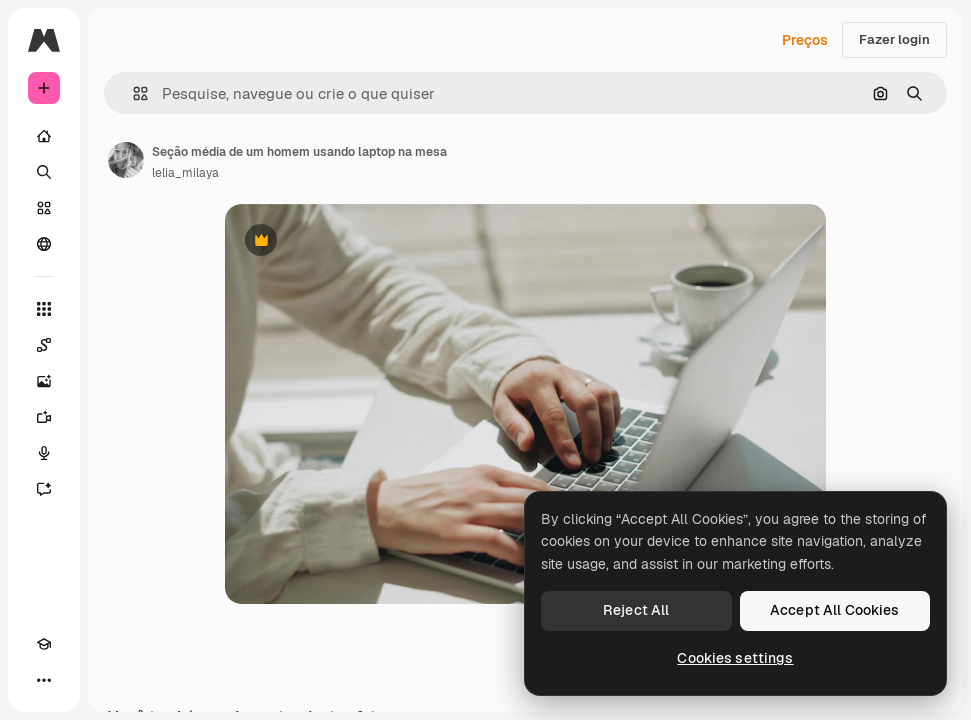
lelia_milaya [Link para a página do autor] (185, 173)
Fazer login (894, 39)
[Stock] (44, 208)
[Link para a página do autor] (126, 160)
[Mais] (44, 680)
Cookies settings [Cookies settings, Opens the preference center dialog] (735, 658)
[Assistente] (44, 489)
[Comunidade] (44, 244)
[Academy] (44, 644)
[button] (132, 93)
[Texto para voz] (44, 453)
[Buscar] (44, 172)
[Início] (44, 136)
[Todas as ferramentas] (44, 309)
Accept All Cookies (835, 610)
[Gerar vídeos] (44, 417)
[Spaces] (44, 345)
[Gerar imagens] (44, 381)
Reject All (636, 610)
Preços (805, 40)
